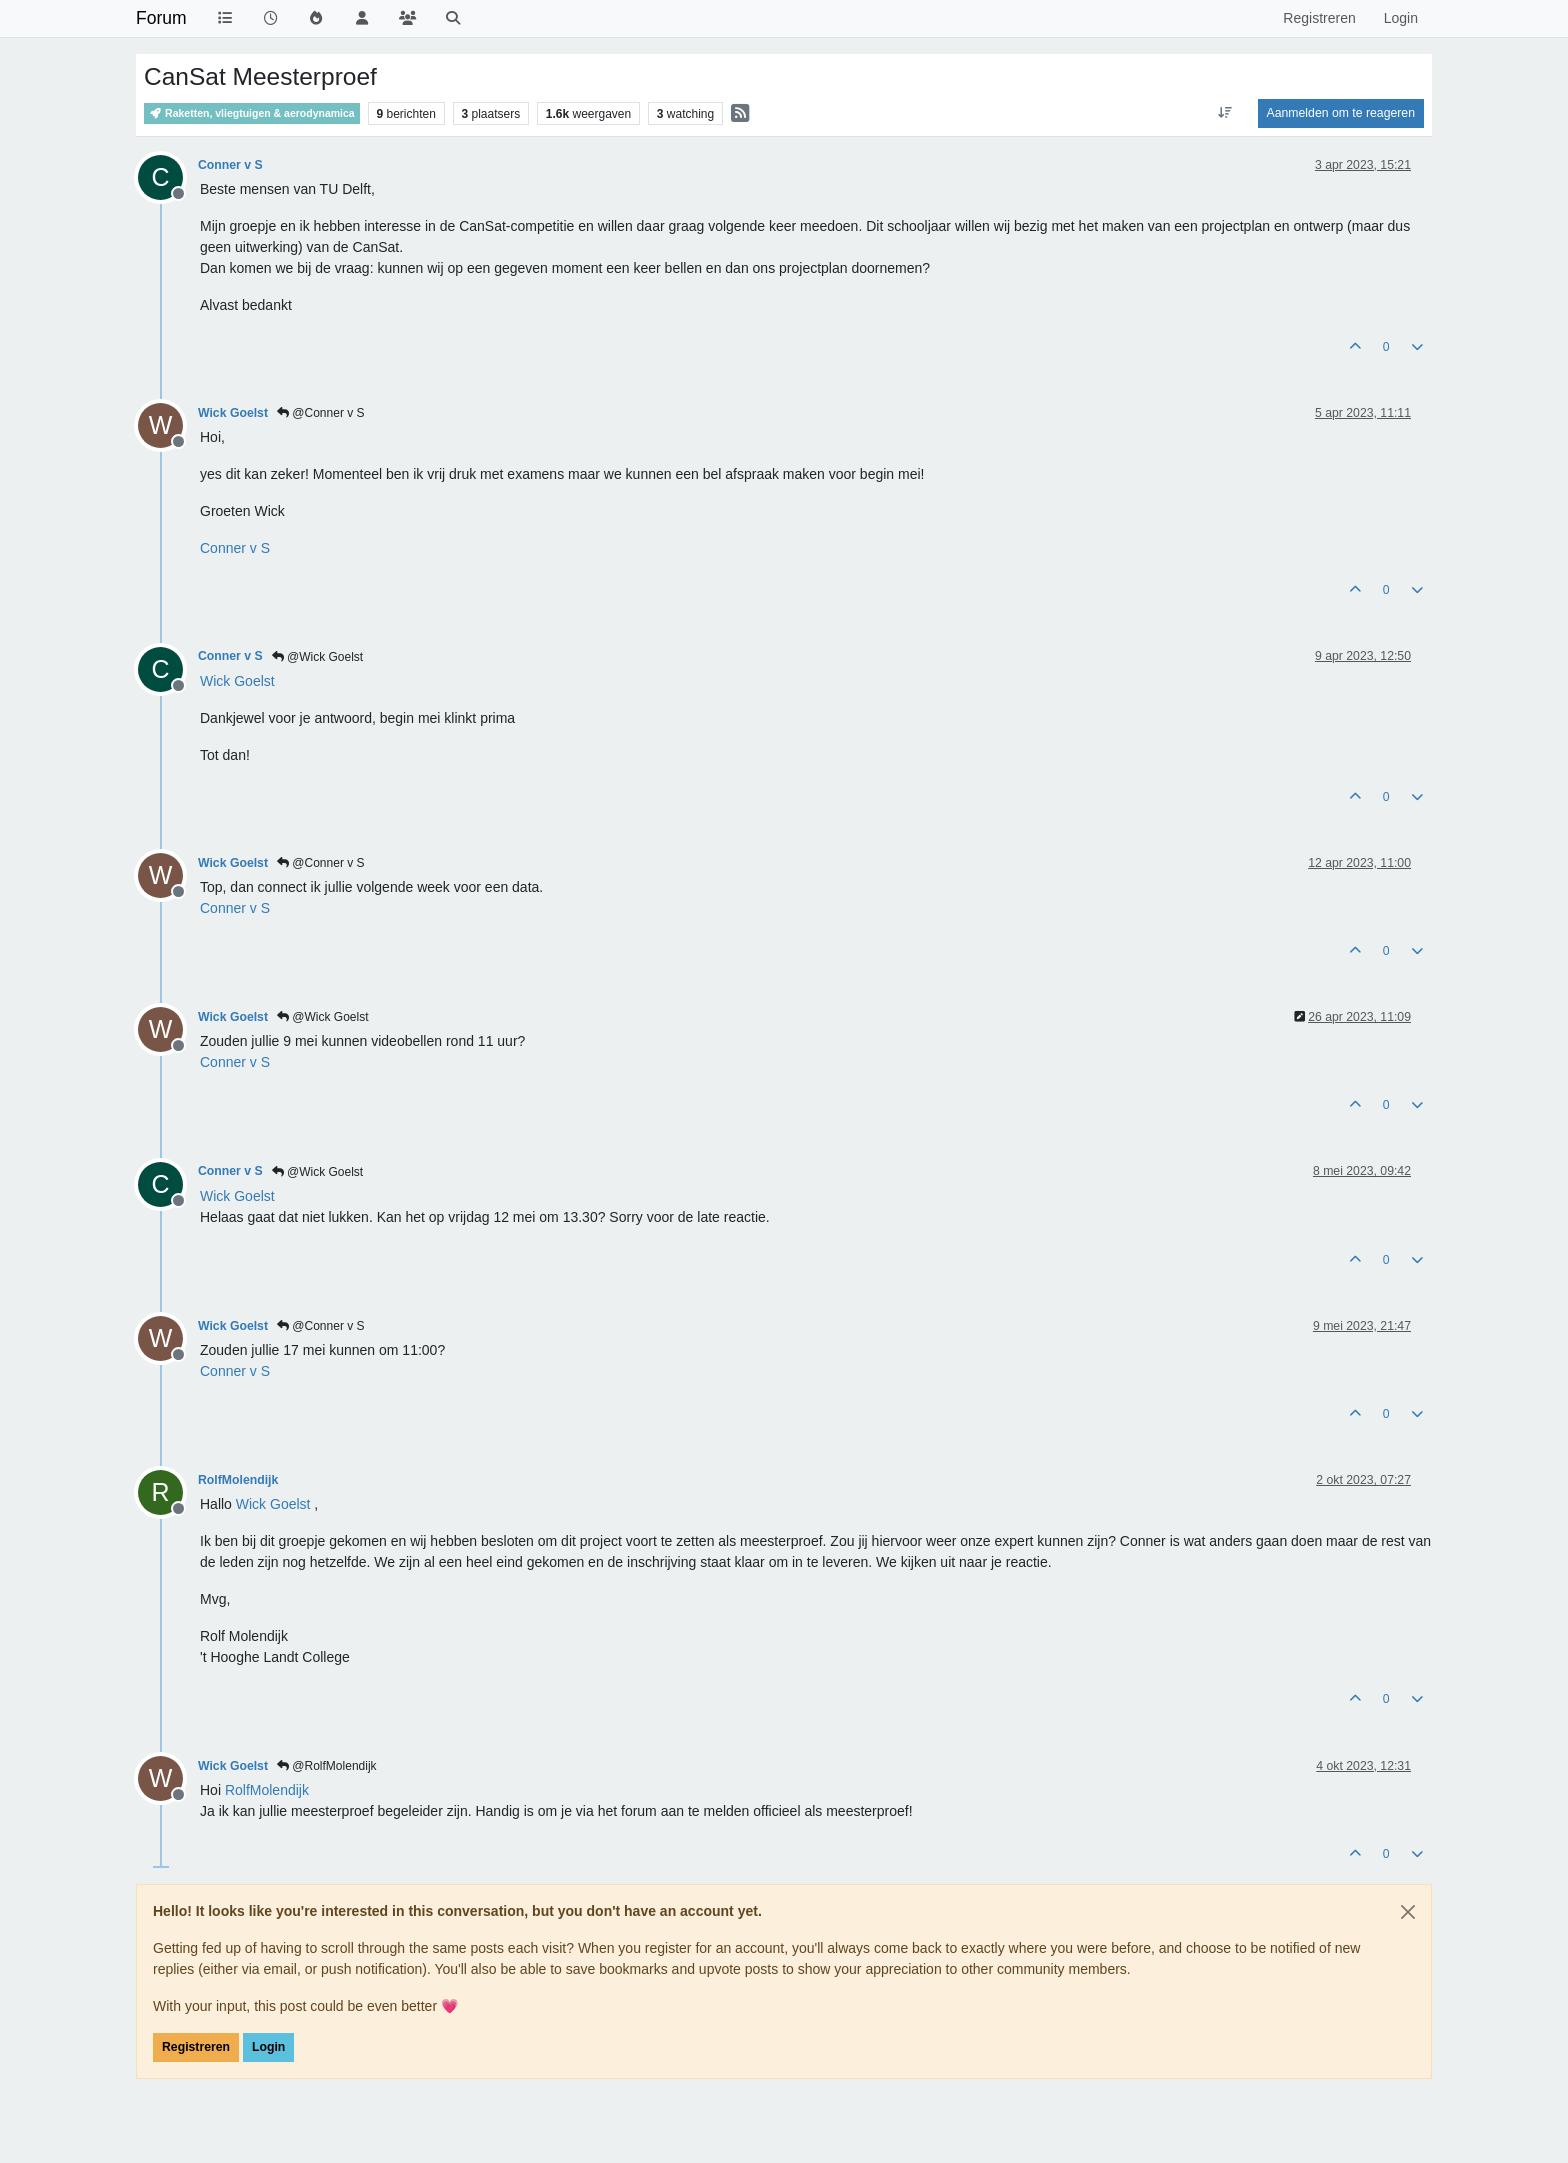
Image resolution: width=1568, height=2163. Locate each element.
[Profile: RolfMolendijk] (267, 1790)
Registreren (196, 2047)
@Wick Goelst (318, 657)
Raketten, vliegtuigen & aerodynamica (252, 113)
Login (268, 2047)
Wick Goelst (233, 413)
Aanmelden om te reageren (1341, 113)
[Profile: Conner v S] (235, 548)
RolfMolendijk (238, 1480)
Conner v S (230, 165)
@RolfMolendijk (327, 1766)
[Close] (1408, 1912)
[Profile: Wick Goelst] (237, 681)
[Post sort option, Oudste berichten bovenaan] (1224, 113)
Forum (161, 18)
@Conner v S (321, 413)
